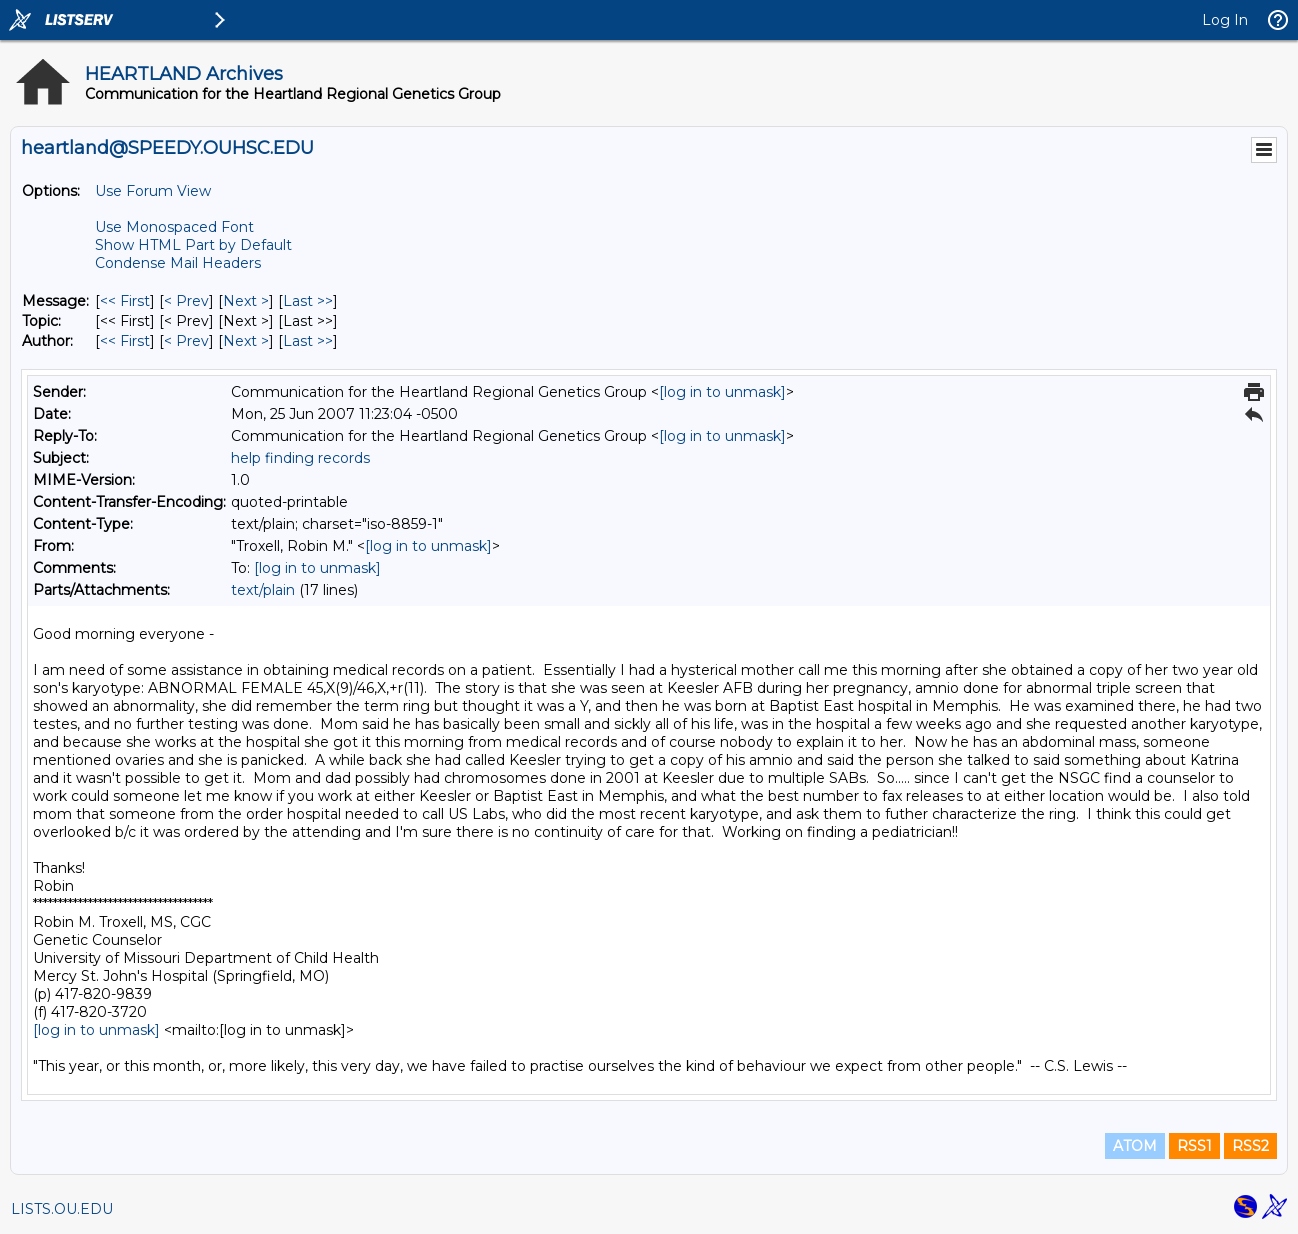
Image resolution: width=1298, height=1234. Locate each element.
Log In (1225, 20)
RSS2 (1250, 1146)
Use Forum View (153, 191)
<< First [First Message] (125, 301)
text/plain (263, 590)
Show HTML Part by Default (193, 245)
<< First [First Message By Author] (125, 341)
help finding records (300, 458)
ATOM (1135, 1146)
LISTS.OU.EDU (62, 1209)
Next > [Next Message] (246, 301)
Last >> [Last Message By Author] (308, 341)
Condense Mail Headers (178, 263)
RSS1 (1194, 1146)
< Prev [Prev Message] (186, 301)
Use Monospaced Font (174, 227)
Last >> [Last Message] (308, 301)
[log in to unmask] (722, 392)
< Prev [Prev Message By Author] (186, 341)
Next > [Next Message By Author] (246, 341)
